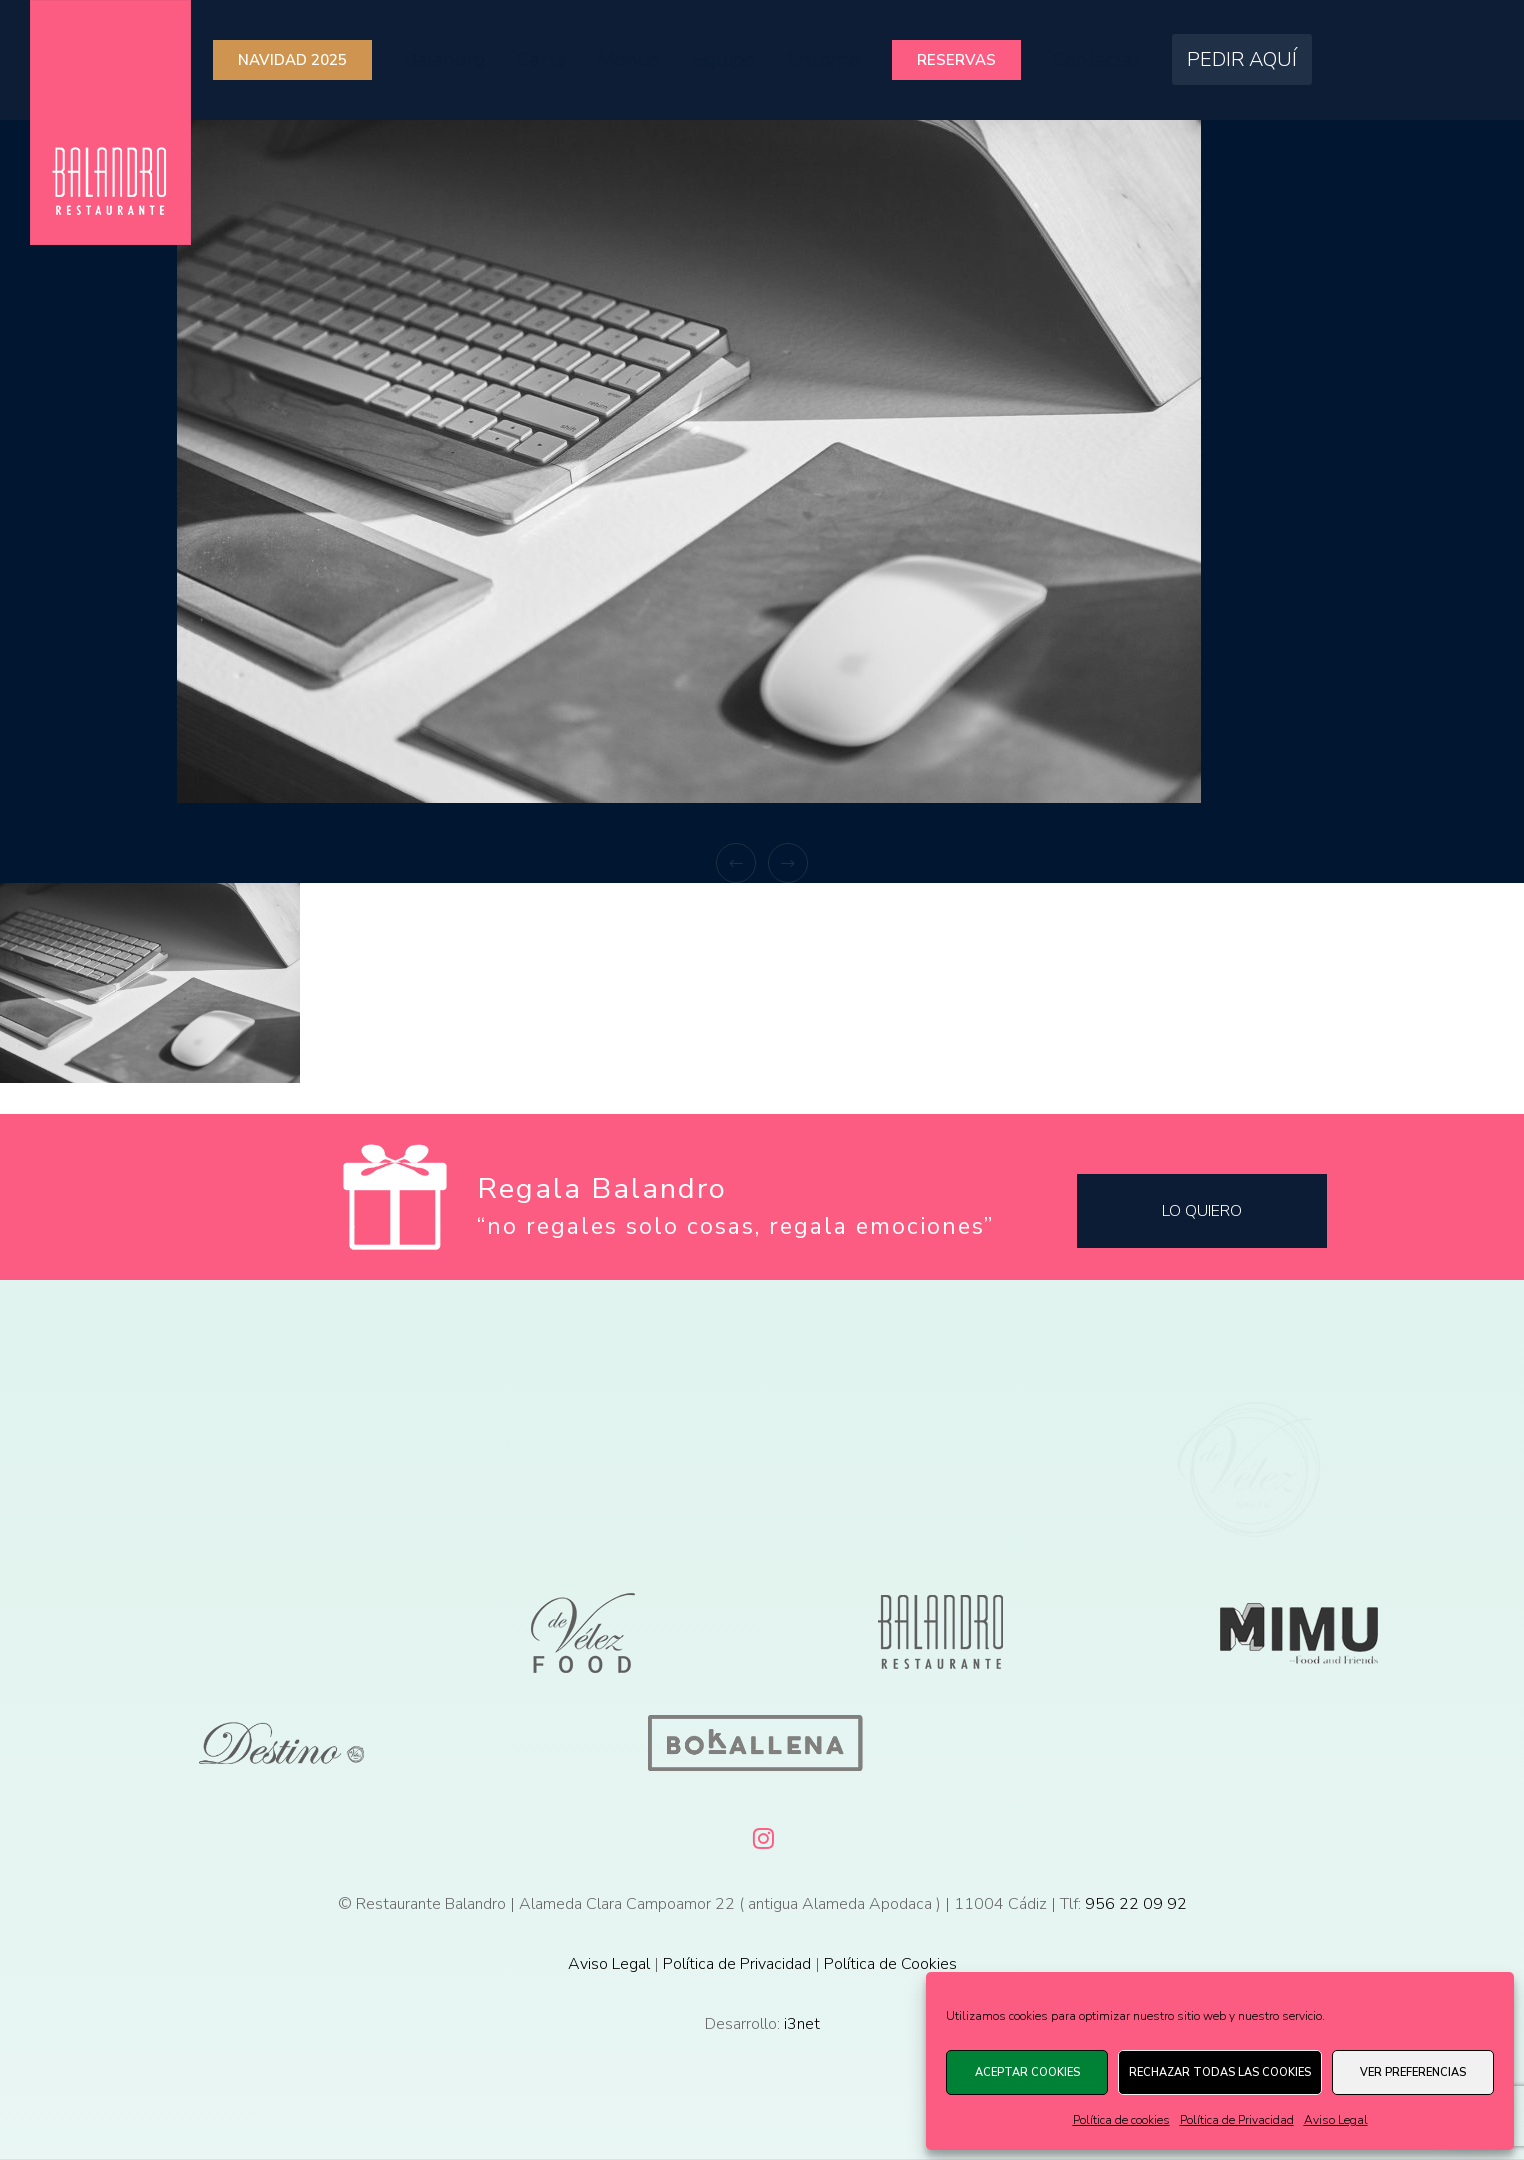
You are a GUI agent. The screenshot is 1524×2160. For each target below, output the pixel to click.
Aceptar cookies (1027, 2072)
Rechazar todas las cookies (1220, 2072)
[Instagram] (762, 1835)
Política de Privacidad (1237, 2120)
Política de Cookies (890, 1964)
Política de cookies (1121, 2120)
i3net (802, 2024)
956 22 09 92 (1136, 1904)
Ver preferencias (1413, 2072)
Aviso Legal (1336, 2120)
